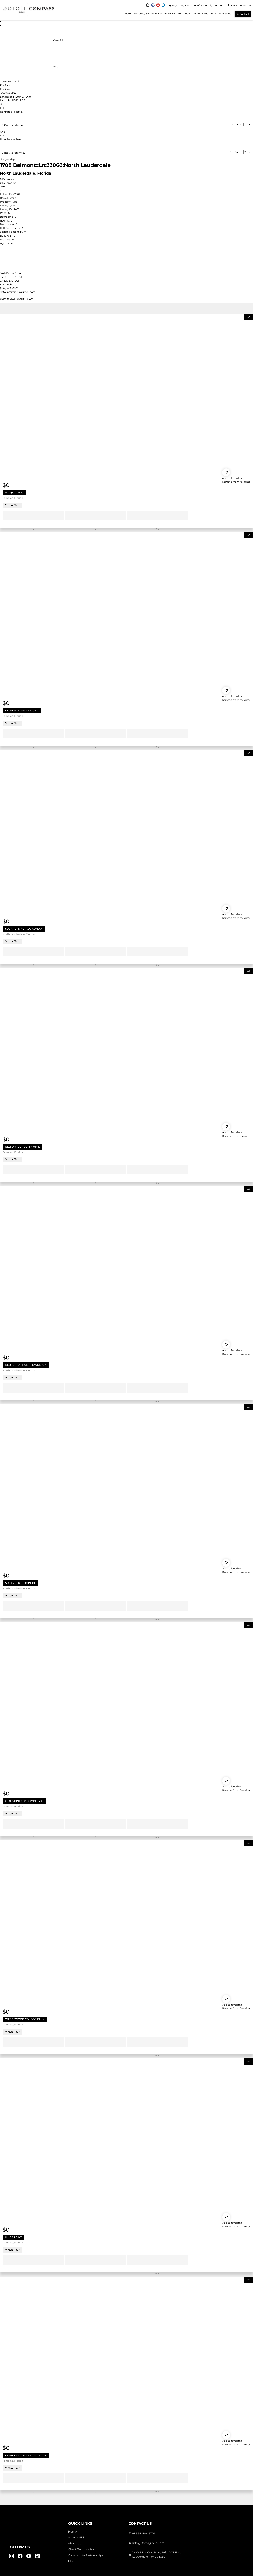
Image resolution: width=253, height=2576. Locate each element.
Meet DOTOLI (202, 13)
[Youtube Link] (158, 5)
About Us (74, 2543)
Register (185, 5)
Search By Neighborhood (174, 13)
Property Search (144, 13)
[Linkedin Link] (163, 5)
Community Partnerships (85, 2555)
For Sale (5, 85)
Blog (71, 2561)
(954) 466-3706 (9, 288)
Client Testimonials (81, 2549)
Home (128, 13)
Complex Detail (9, 81)
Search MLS (76, 2537)
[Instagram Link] (147, 5)
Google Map (7, 159)
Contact (242, 14)
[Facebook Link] (153, 5)
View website (8, 284)
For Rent (5, 89)
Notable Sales (222, 13)
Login (176, 5)
